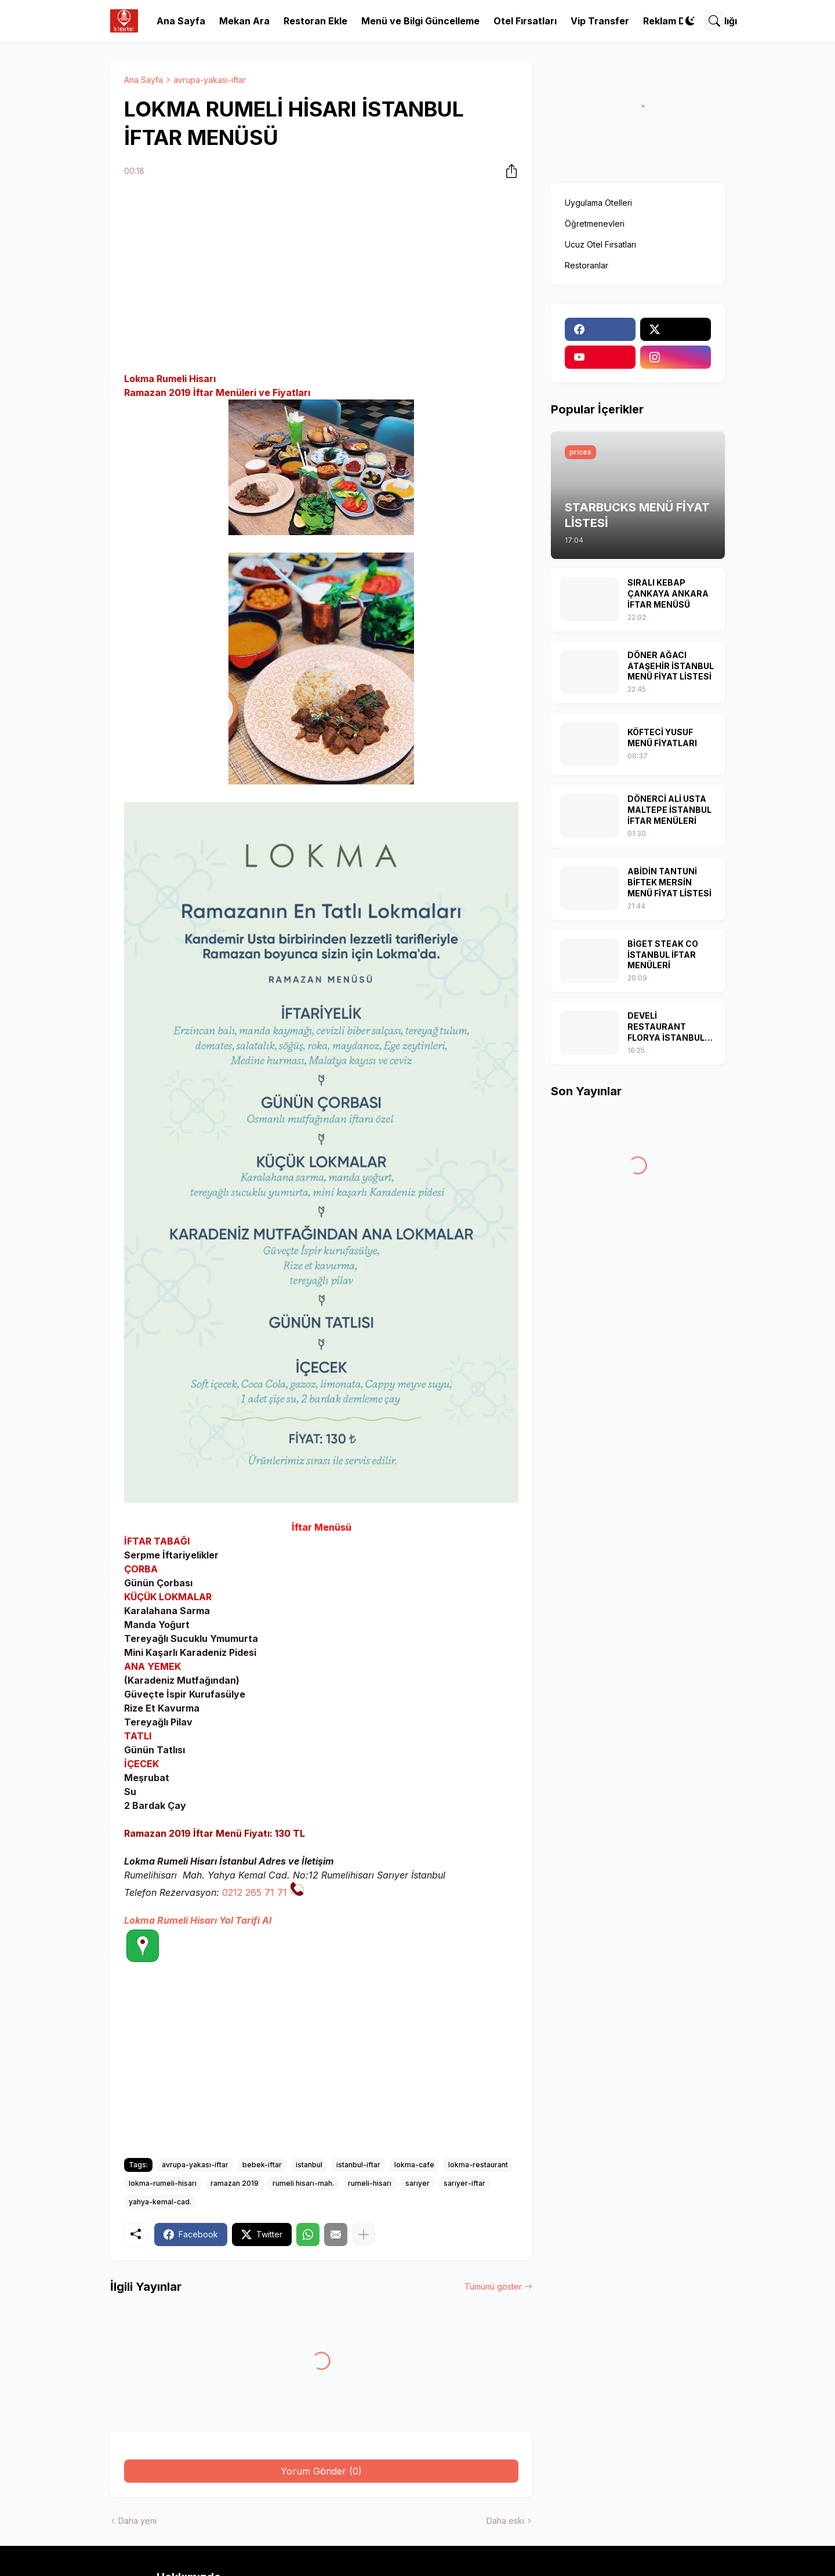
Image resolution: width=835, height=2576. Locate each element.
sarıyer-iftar (464, 2183)
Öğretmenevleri (595, 223)
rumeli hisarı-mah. (303, 2183)
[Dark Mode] (690, 20)
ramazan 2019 (234, 2183)
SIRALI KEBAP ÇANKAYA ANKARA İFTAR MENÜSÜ (668, 593)
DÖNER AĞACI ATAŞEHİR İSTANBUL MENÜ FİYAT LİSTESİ (670, 666)
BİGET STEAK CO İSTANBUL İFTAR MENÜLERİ (662, 955)
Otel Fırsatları (525, 21)
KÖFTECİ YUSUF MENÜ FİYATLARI (662, 737)
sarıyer (417, 2183)
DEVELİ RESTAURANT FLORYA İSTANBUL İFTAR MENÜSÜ (666, 1027)
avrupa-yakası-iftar (209, 80)
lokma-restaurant (478, 2164)
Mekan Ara (244, 21)
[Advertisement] (321, 276)
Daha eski (505, 2521)
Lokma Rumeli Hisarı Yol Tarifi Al (197, 1920)
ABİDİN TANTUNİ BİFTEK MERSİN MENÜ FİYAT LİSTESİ (669, 882)
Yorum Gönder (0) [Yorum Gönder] (321, 2471)
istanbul (309, 2164)
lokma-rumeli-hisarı (163, 2183)
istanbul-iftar (358, 2164)
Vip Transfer (600, 21)
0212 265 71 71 (254, 1892)
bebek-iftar (262, 2164)
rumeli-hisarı (369, 2183)
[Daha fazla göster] (363, 2234)
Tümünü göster (493, 2286)
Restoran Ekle (315, 21)
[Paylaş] (508, 171)
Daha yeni (137, 2521)
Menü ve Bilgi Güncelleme (420, 21)
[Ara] (714, 20)
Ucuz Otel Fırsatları (600, 244)
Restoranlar (586, 265)
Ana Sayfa (181, 21)
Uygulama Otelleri (598, 203)
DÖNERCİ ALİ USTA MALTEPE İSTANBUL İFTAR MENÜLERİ (669, 810)
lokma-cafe (414, 2164)
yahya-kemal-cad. (160, 2201)
